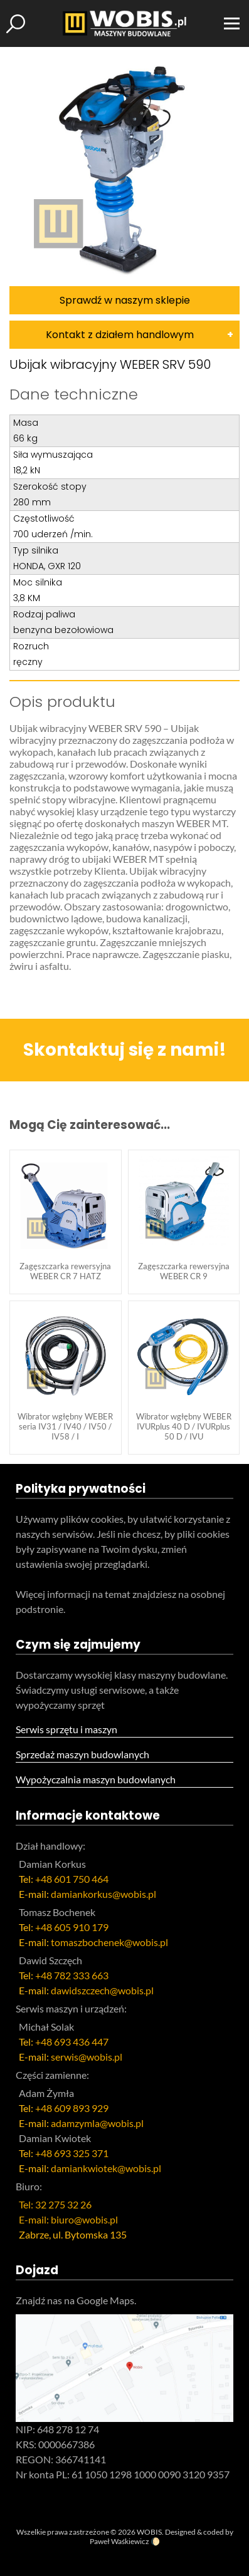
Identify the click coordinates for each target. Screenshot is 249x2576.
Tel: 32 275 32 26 (55, 2204)
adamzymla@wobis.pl (97, 2123)
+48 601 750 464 (72, 1879)
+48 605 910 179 (72, 1927)
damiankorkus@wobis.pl (103, 1894)
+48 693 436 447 (72, 2042)
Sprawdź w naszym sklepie (125, 300)
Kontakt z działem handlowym (120, 334)
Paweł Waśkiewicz (119, 2541)
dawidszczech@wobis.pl (102, 1990)
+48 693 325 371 (72, 2153)
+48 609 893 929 (72, 2108)
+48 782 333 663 (72, 1975)
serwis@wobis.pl (86, 2057)
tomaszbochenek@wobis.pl (109, 1942)
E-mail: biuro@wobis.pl (68, 2219)
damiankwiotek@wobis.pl (106, 2168)
